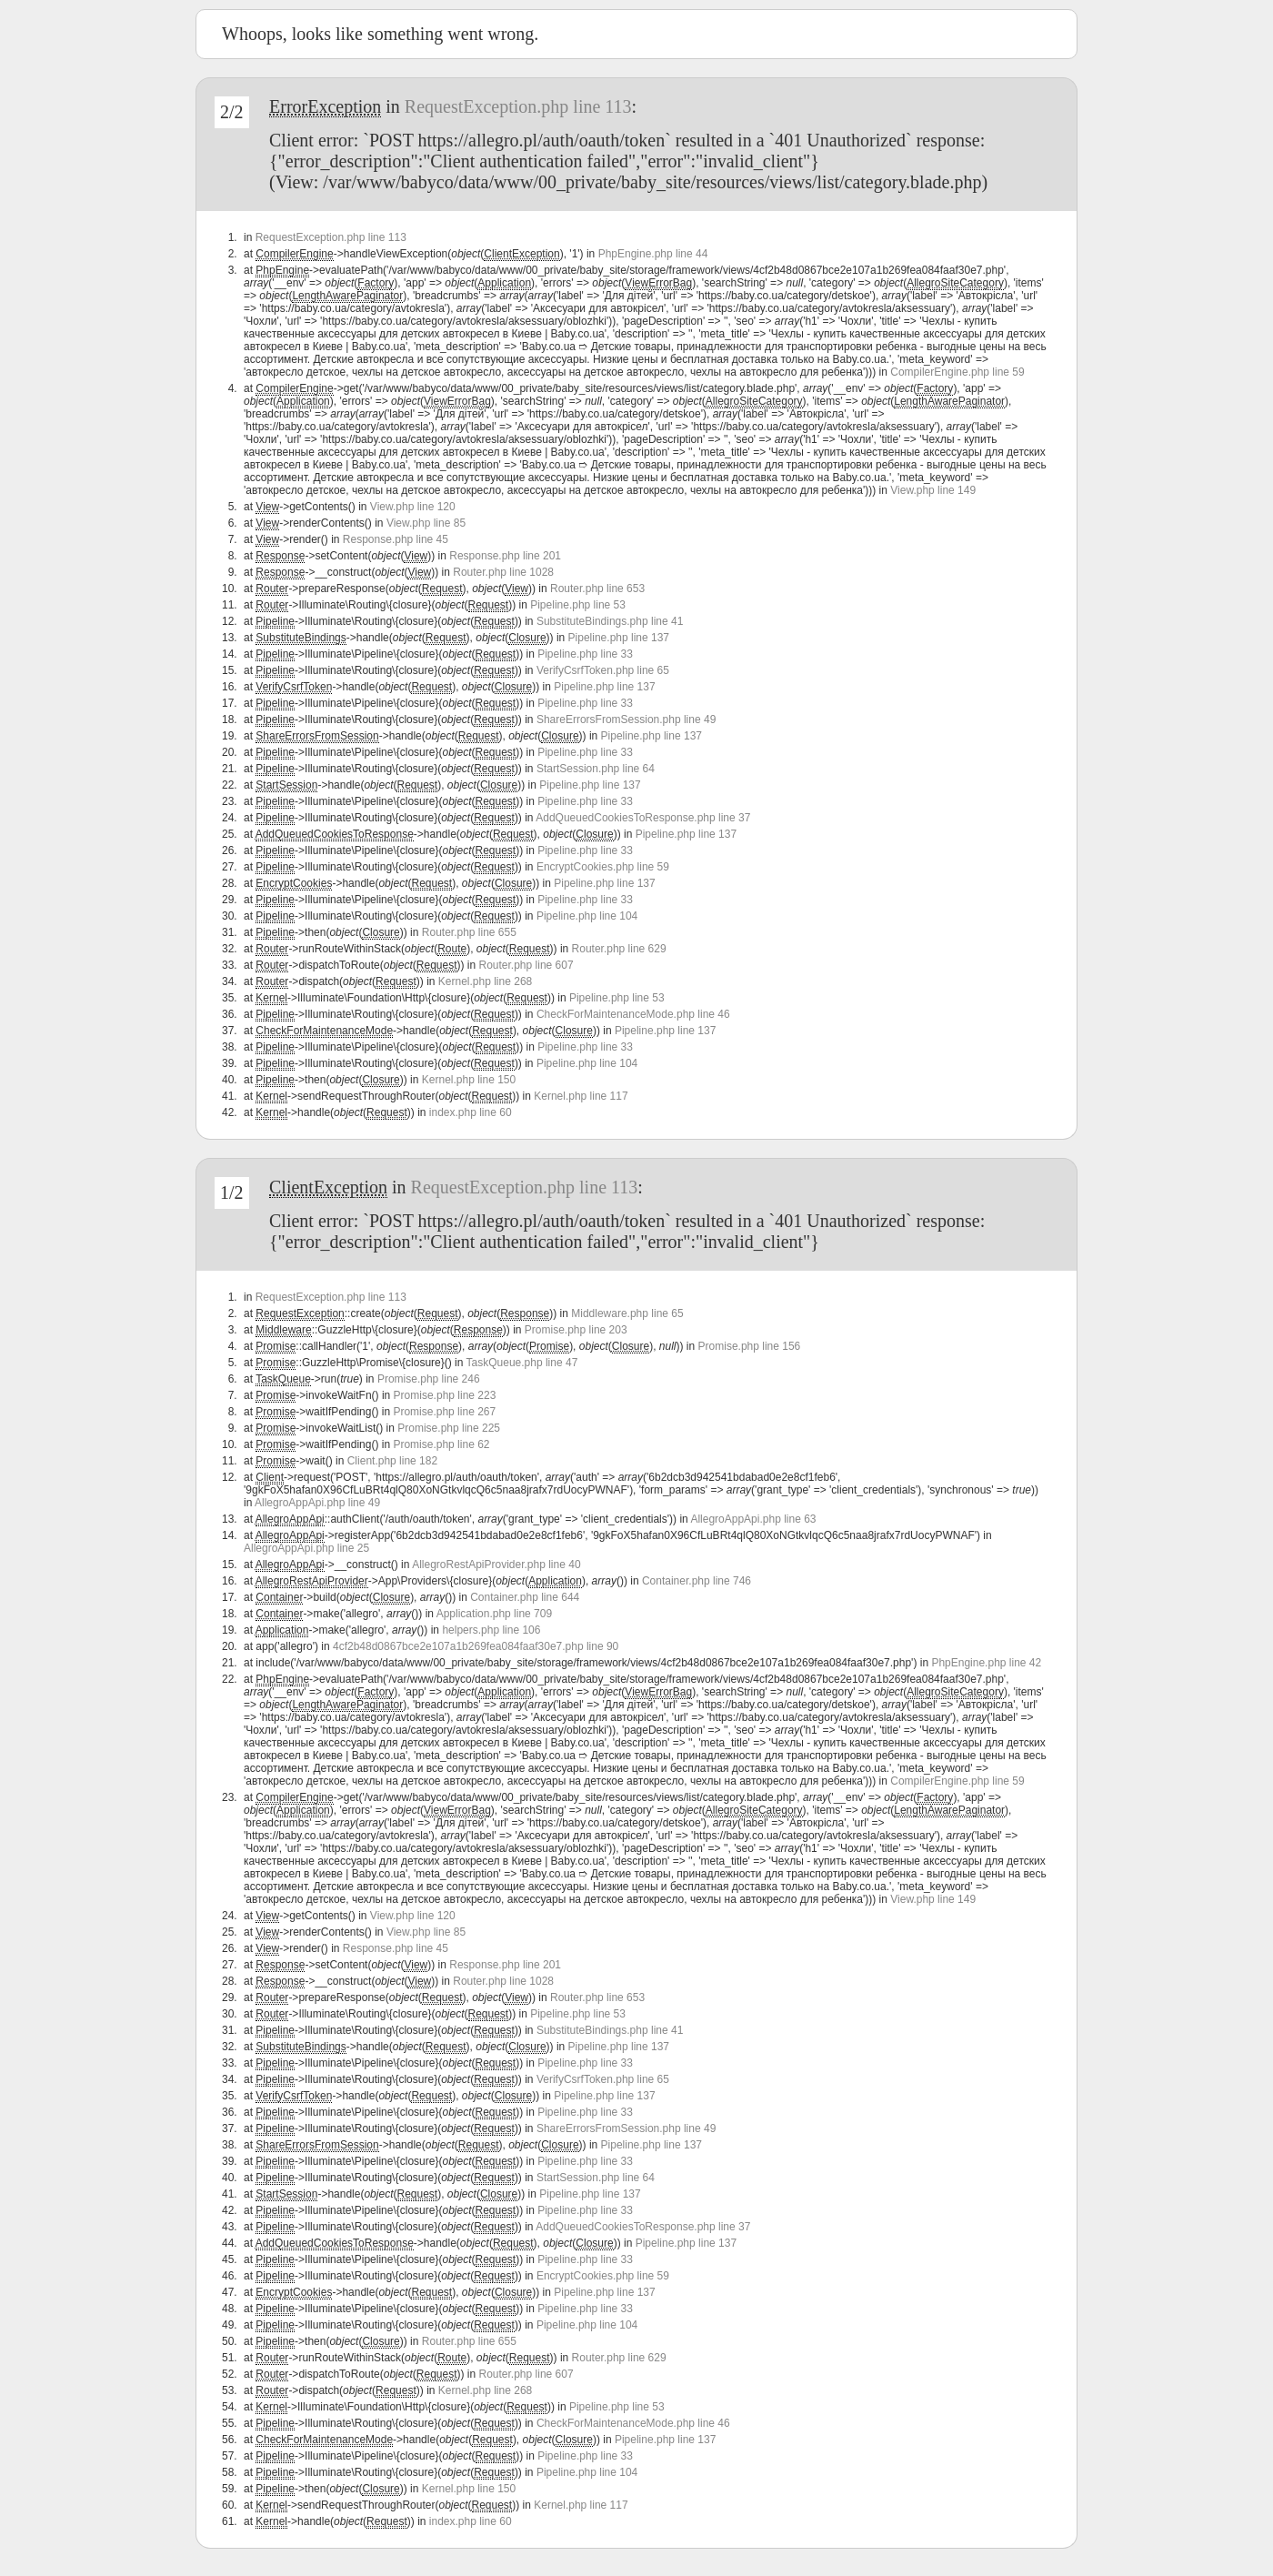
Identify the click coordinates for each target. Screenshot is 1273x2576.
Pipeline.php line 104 (586, 916)
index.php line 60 (470, 1112)
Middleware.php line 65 (627, 1313)
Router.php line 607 (526, 965)
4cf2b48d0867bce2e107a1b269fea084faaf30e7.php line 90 (475, 1646)
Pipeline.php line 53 (578, 605)
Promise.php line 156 (749, 1346)
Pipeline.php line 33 (585, 654)
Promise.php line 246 (428, 1379)
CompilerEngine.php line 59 (957, 372)
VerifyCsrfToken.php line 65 (602, 670)
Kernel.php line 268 (485, 981)
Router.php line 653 (597, 588)
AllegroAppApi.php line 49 (317, 1502)
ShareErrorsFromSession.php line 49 (626, 719)
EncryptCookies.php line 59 (602, 866)
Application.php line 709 (494, 1613)
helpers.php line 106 (491, 1630)
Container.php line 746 (696, 1581)
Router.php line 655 (469, 932)
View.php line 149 (933, 490)
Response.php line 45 (395, 539)
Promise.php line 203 (576, 1329)
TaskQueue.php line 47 (522, 1362)
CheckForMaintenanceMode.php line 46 (633, 1014)
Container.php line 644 (524, 1597)
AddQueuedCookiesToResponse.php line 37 (643, 817)
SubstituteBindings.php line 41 (609, 621)
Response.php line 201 (505, 555)
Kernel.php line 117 (580, 1096)
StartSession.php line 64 (595, 768)
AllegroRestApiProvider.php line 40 (496, 1564)
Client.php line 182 (392, 1460)
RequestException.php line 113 (518, 106)
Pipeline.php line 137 (618, 637)
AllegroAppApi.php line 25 (306, 1548)
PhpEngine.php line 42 (986, 1662)
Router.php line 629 (619, 948)
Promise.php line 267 (444, 1411)
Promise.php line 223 (445, 1395)
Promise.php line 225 (448, 1428)
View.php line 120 (413, 506)
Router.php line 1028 (503, 572)
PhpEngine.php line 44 (653, 253)
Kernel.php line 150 (469, 1079)
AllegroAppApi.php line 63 (753, 1519)
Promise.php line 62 (441, 1444)
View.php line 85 (426, 523)
